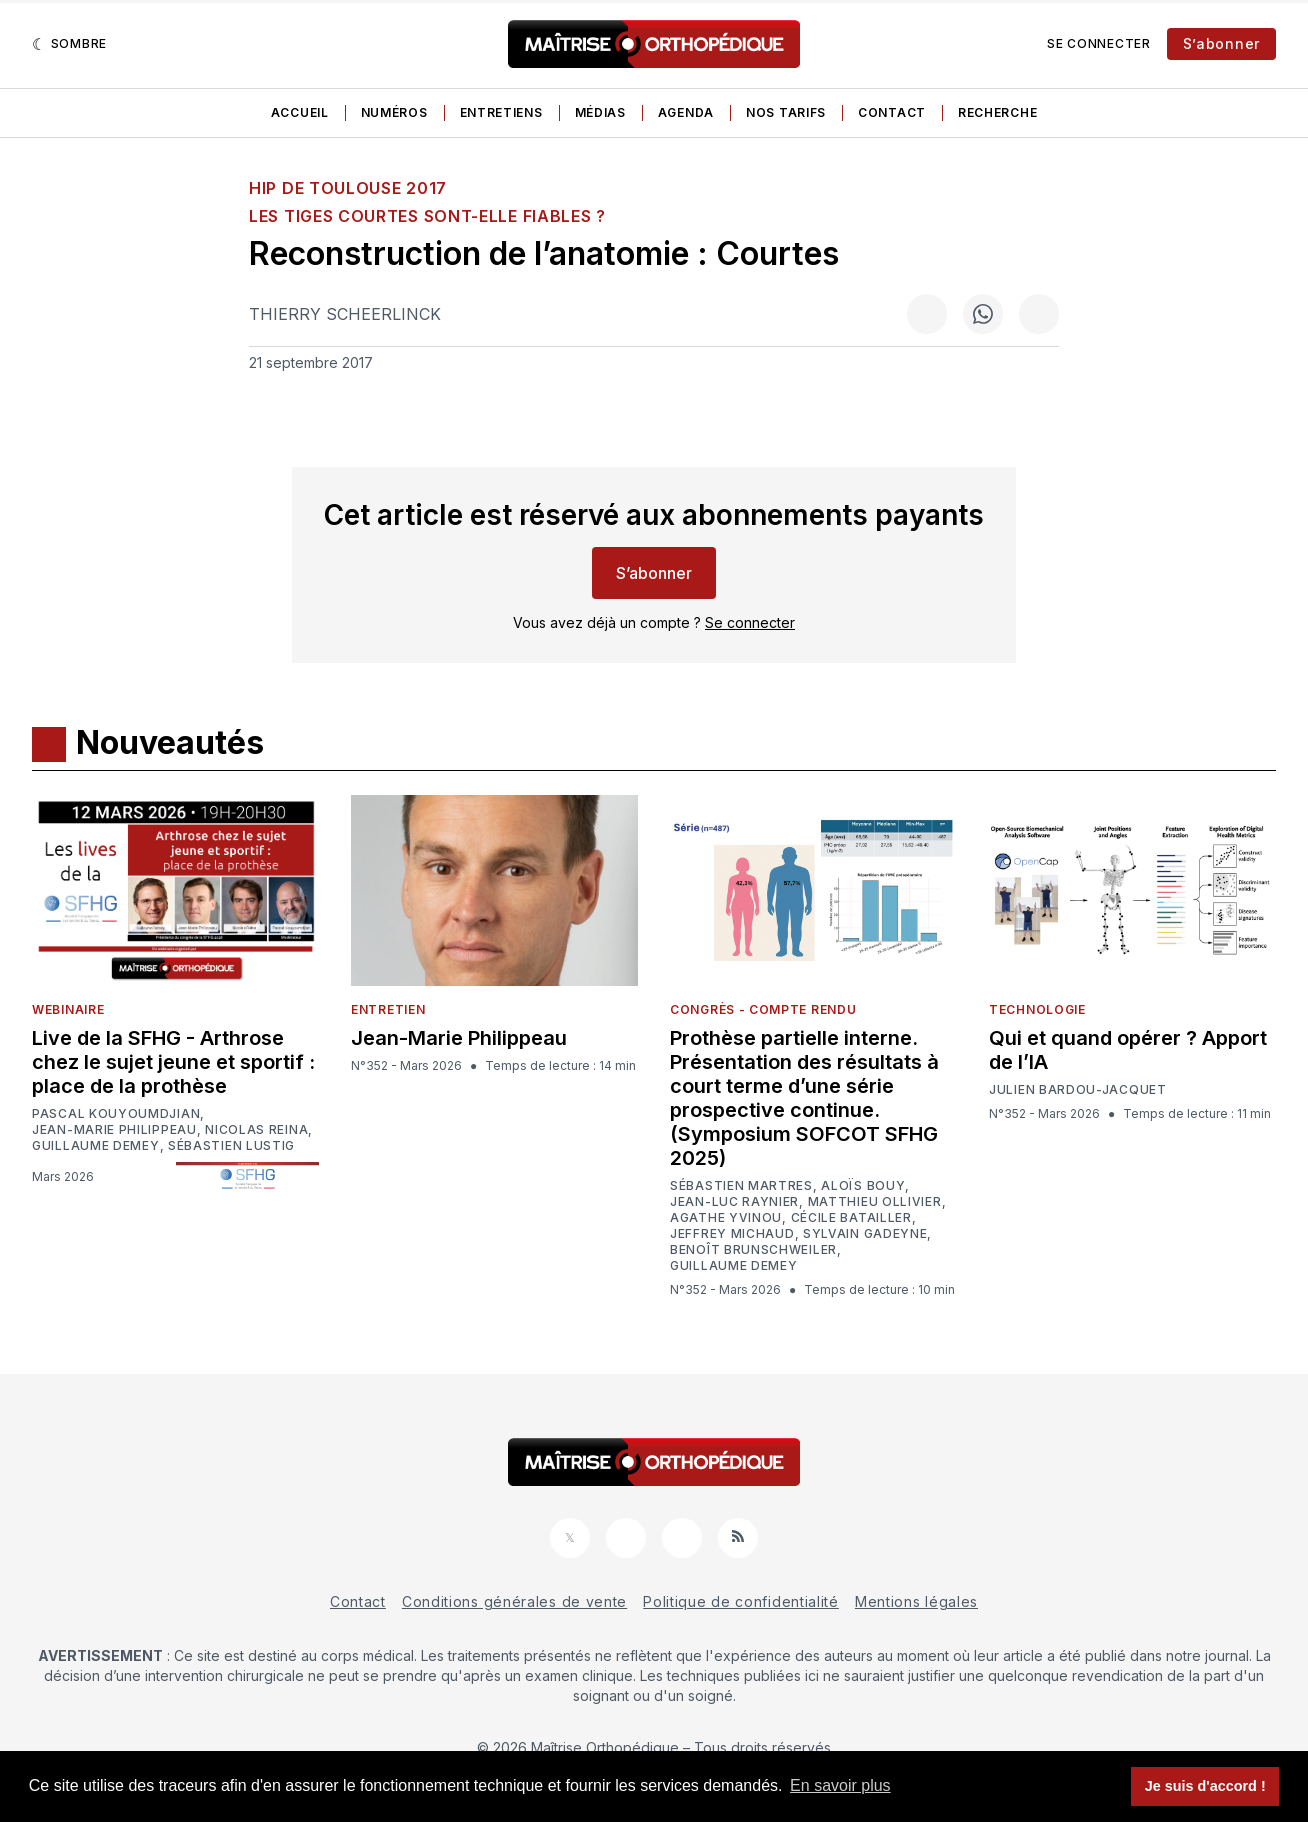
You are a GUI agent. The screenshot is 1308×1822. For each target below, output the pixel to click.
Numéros (394, 112)
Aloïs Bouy (863, 1186)
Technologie (1037, 1009)
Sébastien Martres (741, 1186)
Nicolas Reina (256, 1130)
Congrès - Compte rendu (763, 1009)
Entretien (388, 1009)
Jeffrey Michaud (732, 1234)
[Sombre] (69, 44)
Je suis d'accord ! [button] (1205, 1786)
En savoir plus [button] (840, 1785)
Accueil (300, 112)
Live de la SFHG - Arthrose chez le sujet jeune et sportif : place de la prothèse (173, 1062)
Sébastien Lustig (231, 1146)
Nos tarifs (786, 112)
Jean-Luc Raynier (734, 1202)
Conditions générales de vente (514, 1601)
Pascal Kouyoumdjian (116, 1114)
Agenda (686, 112)
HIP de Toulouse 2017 (348, 188)
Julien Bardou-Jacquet (1078, 1090)
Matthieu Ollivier (875, 1202)
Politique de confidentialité (741, 1601)
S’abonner (1221, 43)
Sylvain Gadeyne (865, 1234)
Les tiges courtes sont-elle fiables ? (427, 216)
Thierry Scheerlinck (345, 314)
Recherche (997, 112)
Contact (892, 112)
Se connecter (1098, 43)
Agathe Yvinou (726, 1218)
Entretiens (501, 112)
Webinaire (68, 1009)
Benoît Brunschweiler (753, 1250)
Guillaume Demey (96, 1146)
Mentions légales (916, 1601)
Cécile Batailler (851, 1218)
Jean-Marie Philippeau (114, 1130)
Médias (600, 112)
